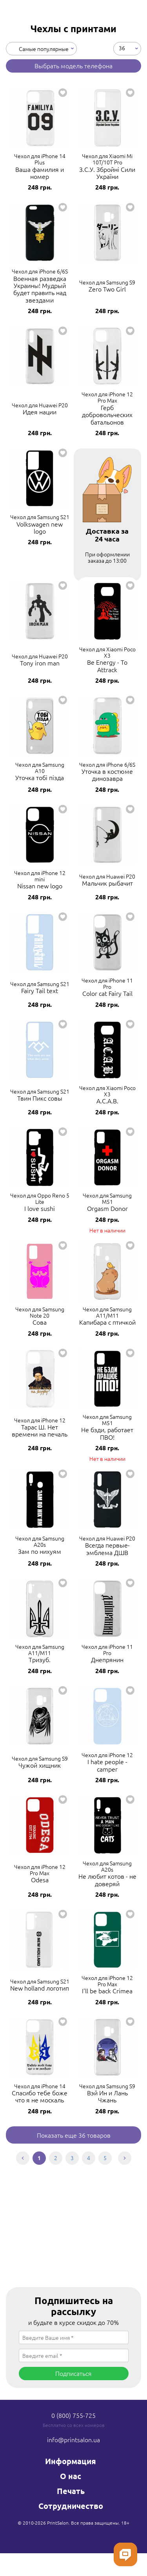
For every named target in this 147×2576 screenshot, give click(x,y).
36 (122, 47)
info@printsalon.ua (73, 2439)
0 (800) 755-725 (73, 2415)
